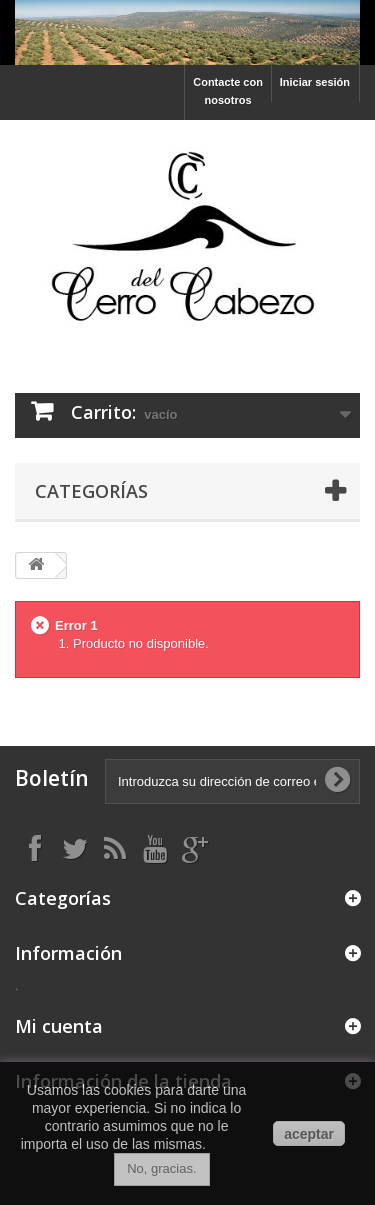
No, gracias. (161, 1168)
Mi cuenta (59, 1026)
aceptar (309, 1134)
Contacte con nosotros (228, 91)
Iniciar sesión (315, 82)
